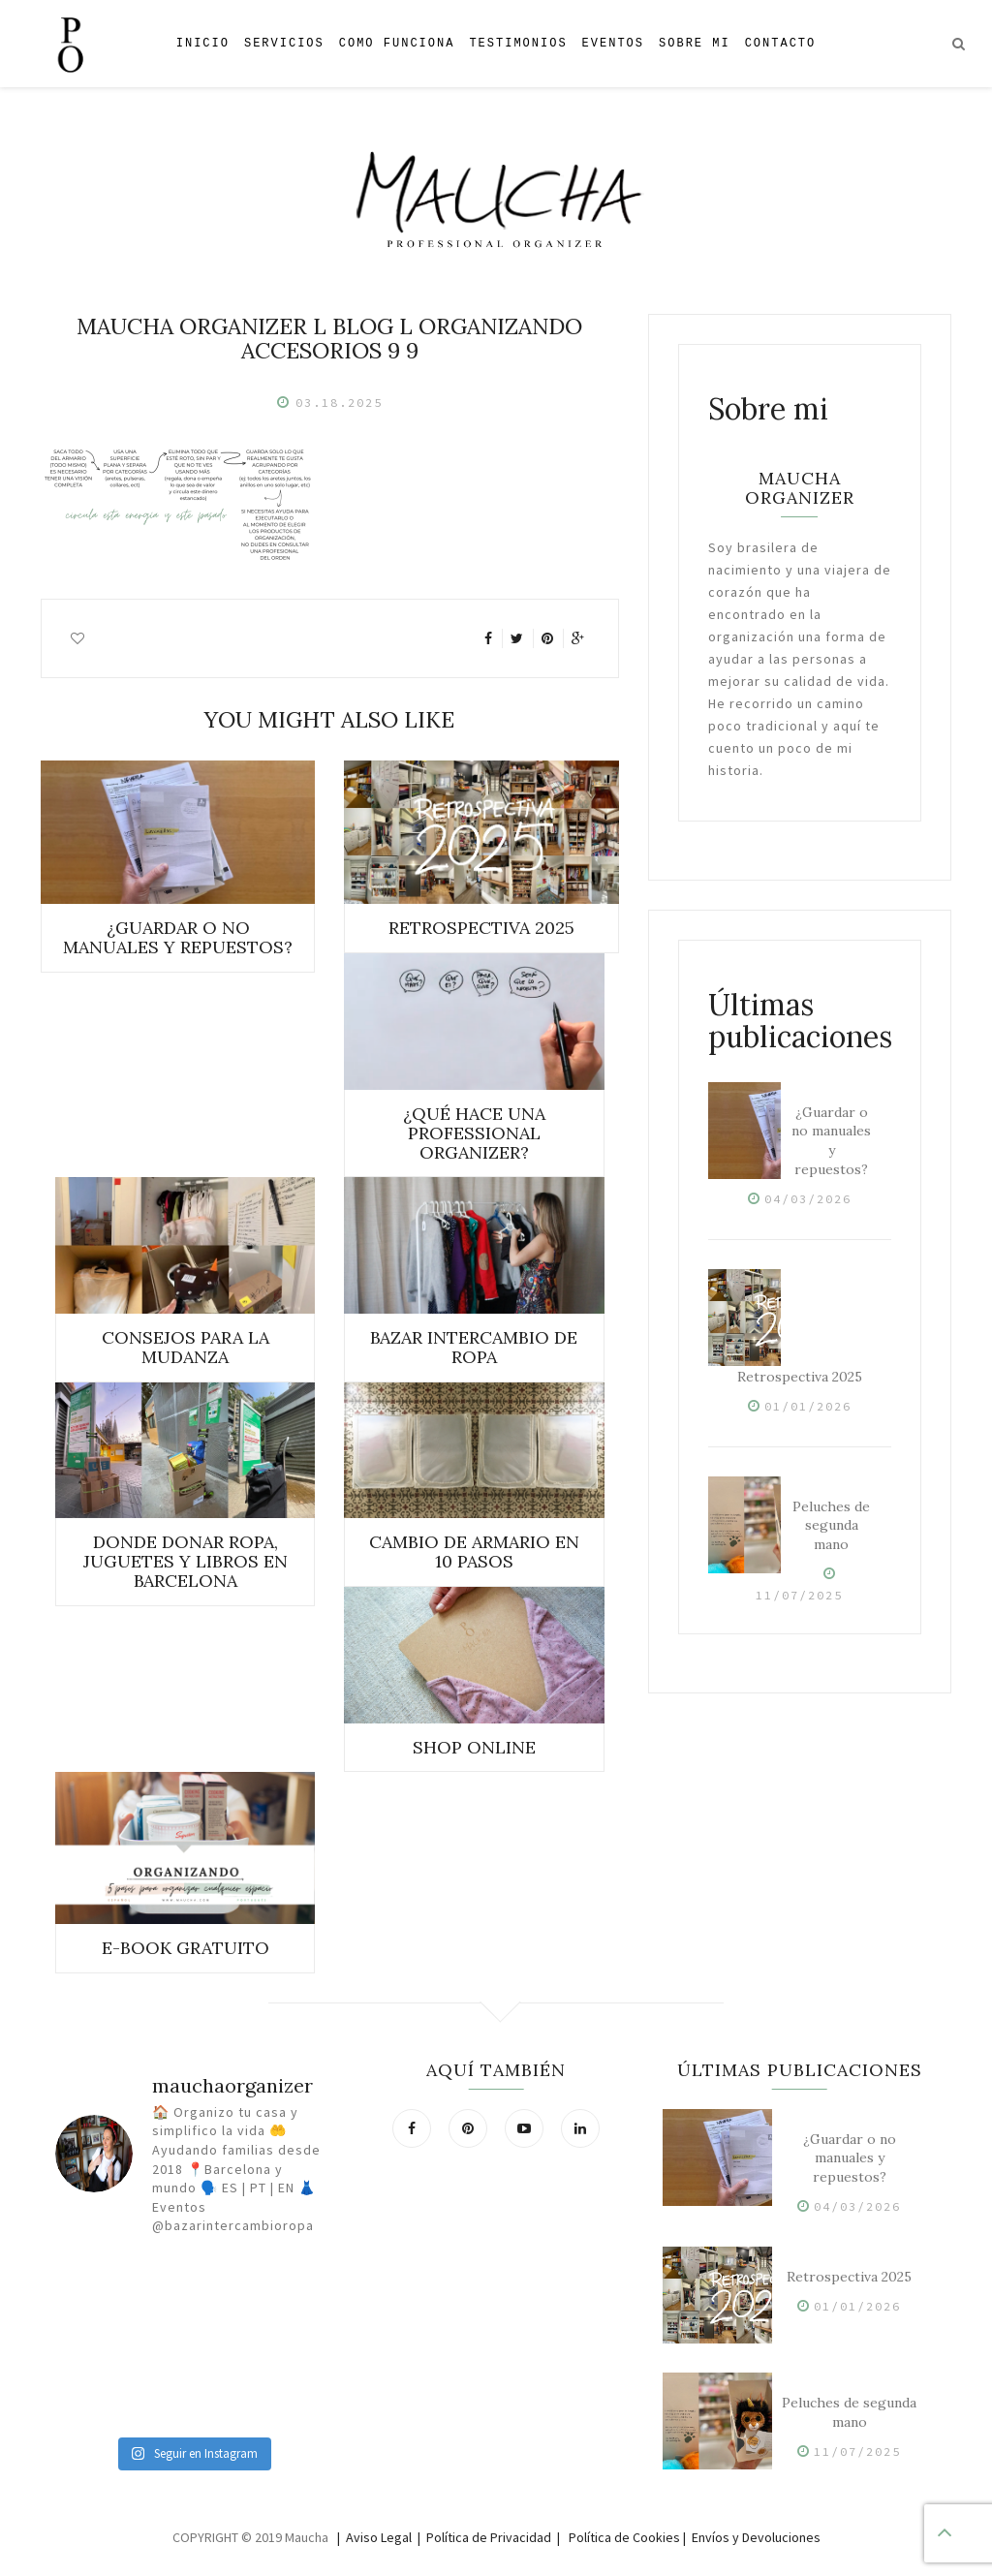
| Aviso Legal (374, 2537)
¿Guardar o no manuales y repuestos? (831, 1140)
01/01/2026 (808, 1406)
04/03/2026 (808, 1199)
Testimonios (518, 43)
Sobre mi (694, 43)
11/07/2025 (799, 1595)
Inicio (203, 43)
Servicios (284, 43)
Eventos (613, 43)
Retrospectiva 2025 (799, 1376)
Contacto (781, 43)
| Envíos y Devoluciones (752, 2537)
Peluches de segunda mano (831, 1526)
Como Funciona (397, 43)
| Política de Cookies (618, 2537)
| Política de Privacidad (484, 2537)
